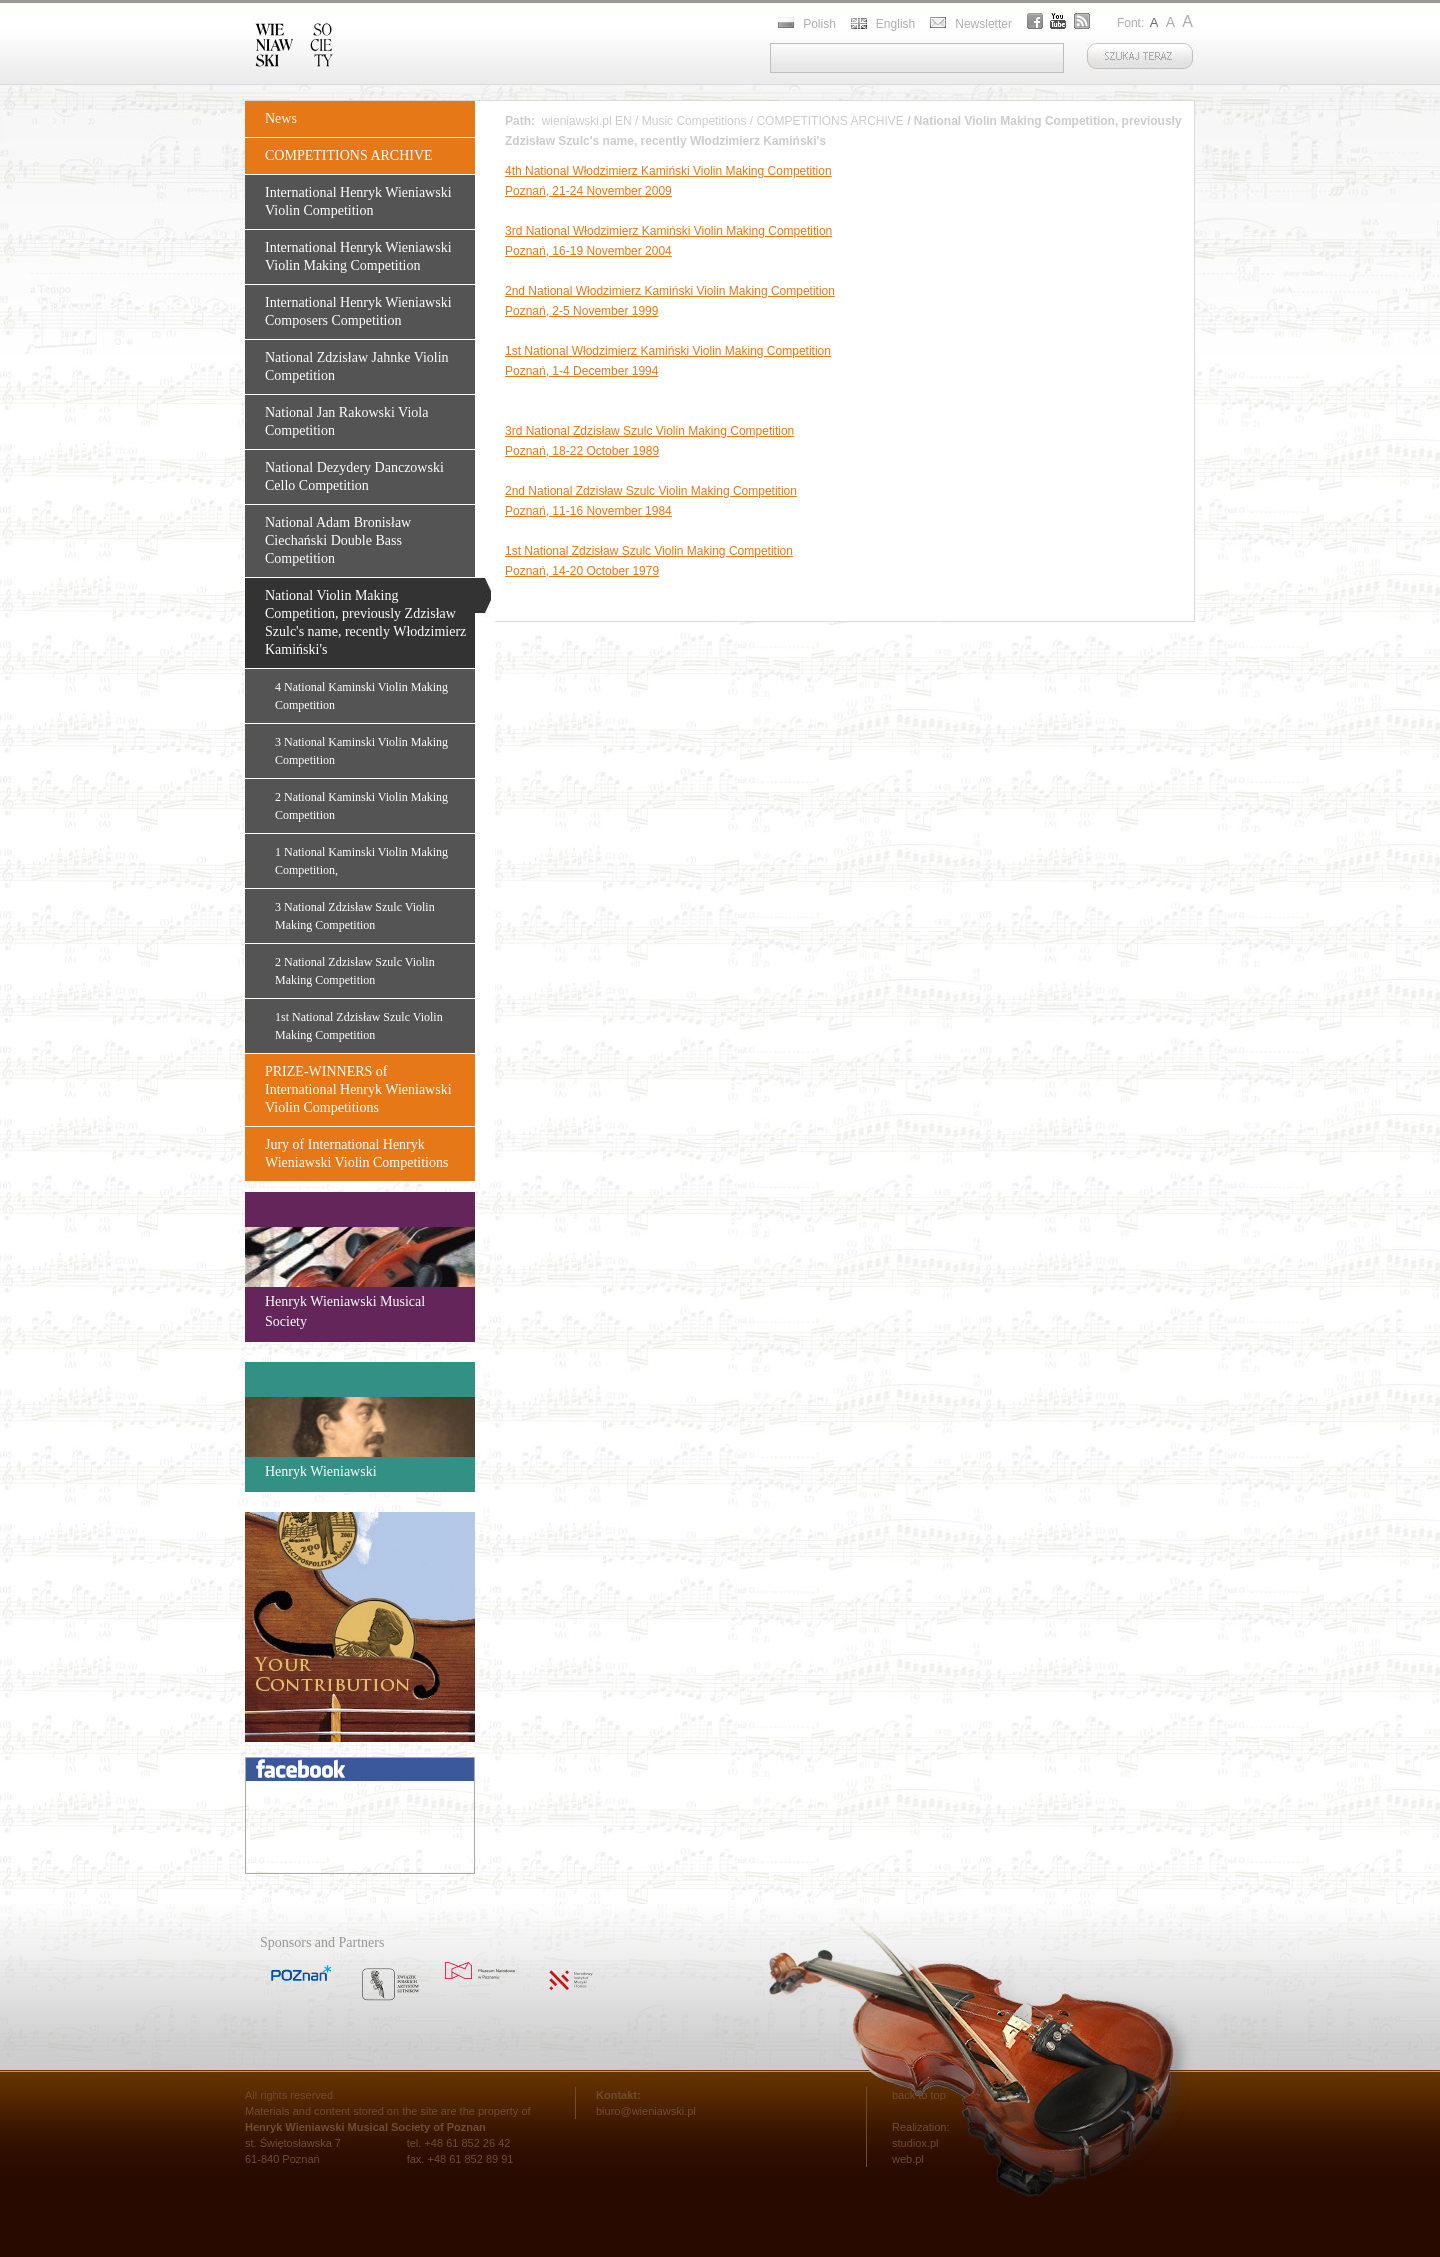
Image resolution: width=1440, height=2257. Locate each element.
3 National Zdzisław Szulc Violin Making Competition (355, 916)
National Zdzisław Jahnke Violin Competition (357, 366)
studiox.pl (915, 2143)
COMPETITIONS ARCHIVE (349, 155)
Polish (819, 24)
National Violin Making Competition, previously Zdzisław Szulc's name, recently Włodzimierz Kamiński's (365, 622)
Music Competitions (694, 121)
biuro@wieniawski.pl (646, 2111)
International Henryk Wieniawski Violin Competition (358, 201)
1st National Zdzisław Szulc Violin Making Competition (359, 1026)
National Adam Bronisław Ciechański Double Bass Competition (338, 540)
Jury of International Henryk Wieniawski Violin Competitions (356, 1153)
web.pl (908, 2159)
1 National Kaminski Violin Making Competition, (361, 861)
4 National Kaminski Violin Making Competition (361, 696)
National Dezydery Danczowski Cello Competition (354, 476)
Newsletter (983, 24)
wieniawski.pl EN (587, 121)
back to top (919, 2095)
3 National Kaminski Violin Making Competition (361, 751)
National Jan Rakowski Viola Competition (346, 421)
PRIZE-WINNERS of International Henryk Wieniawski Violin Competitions (358, 1089)
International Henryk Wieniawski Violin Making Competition (358, 256)
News (281, 118)
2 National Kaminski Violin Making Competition (361, 806)
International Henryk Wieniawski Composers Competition (358, 311)
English (895, 24)
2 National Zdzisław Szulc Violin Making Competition (355, 971)
